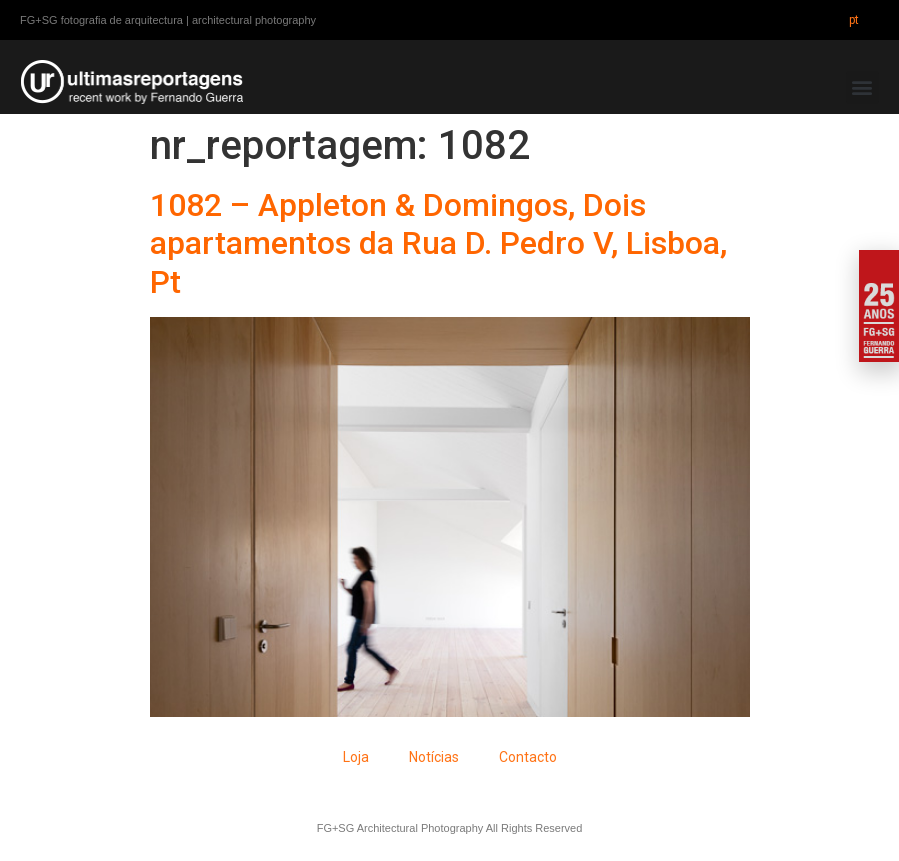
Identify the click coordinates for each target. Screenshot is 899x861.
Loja (356, 757)
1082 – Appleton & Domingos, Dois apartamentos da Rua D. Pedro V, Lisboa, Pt (438, 243)
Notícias (434, 757)
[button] (862, 87)
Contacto (528, 757)
